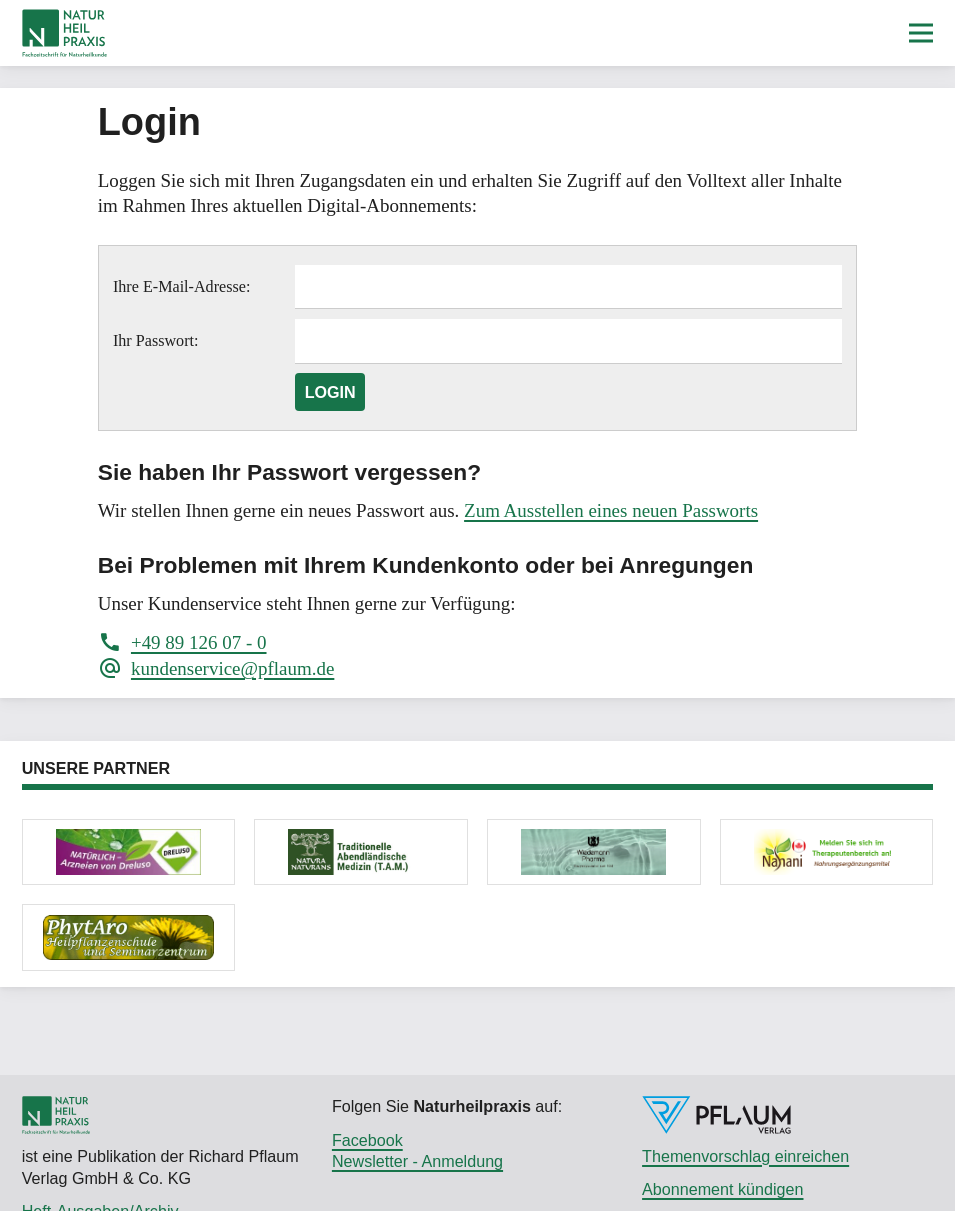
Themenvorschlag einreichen (745, 1156)
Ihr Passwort (153, 340)
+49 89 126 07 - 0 (199, 642)
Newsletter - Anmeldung (417, 1161)
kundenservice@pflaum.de (232, 668)
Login (330, 392)
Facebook (367, 1140)
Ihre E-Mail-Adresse (179, 286)
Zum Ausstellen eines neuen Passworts (611, 510)
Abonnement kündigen (722, 1189)
